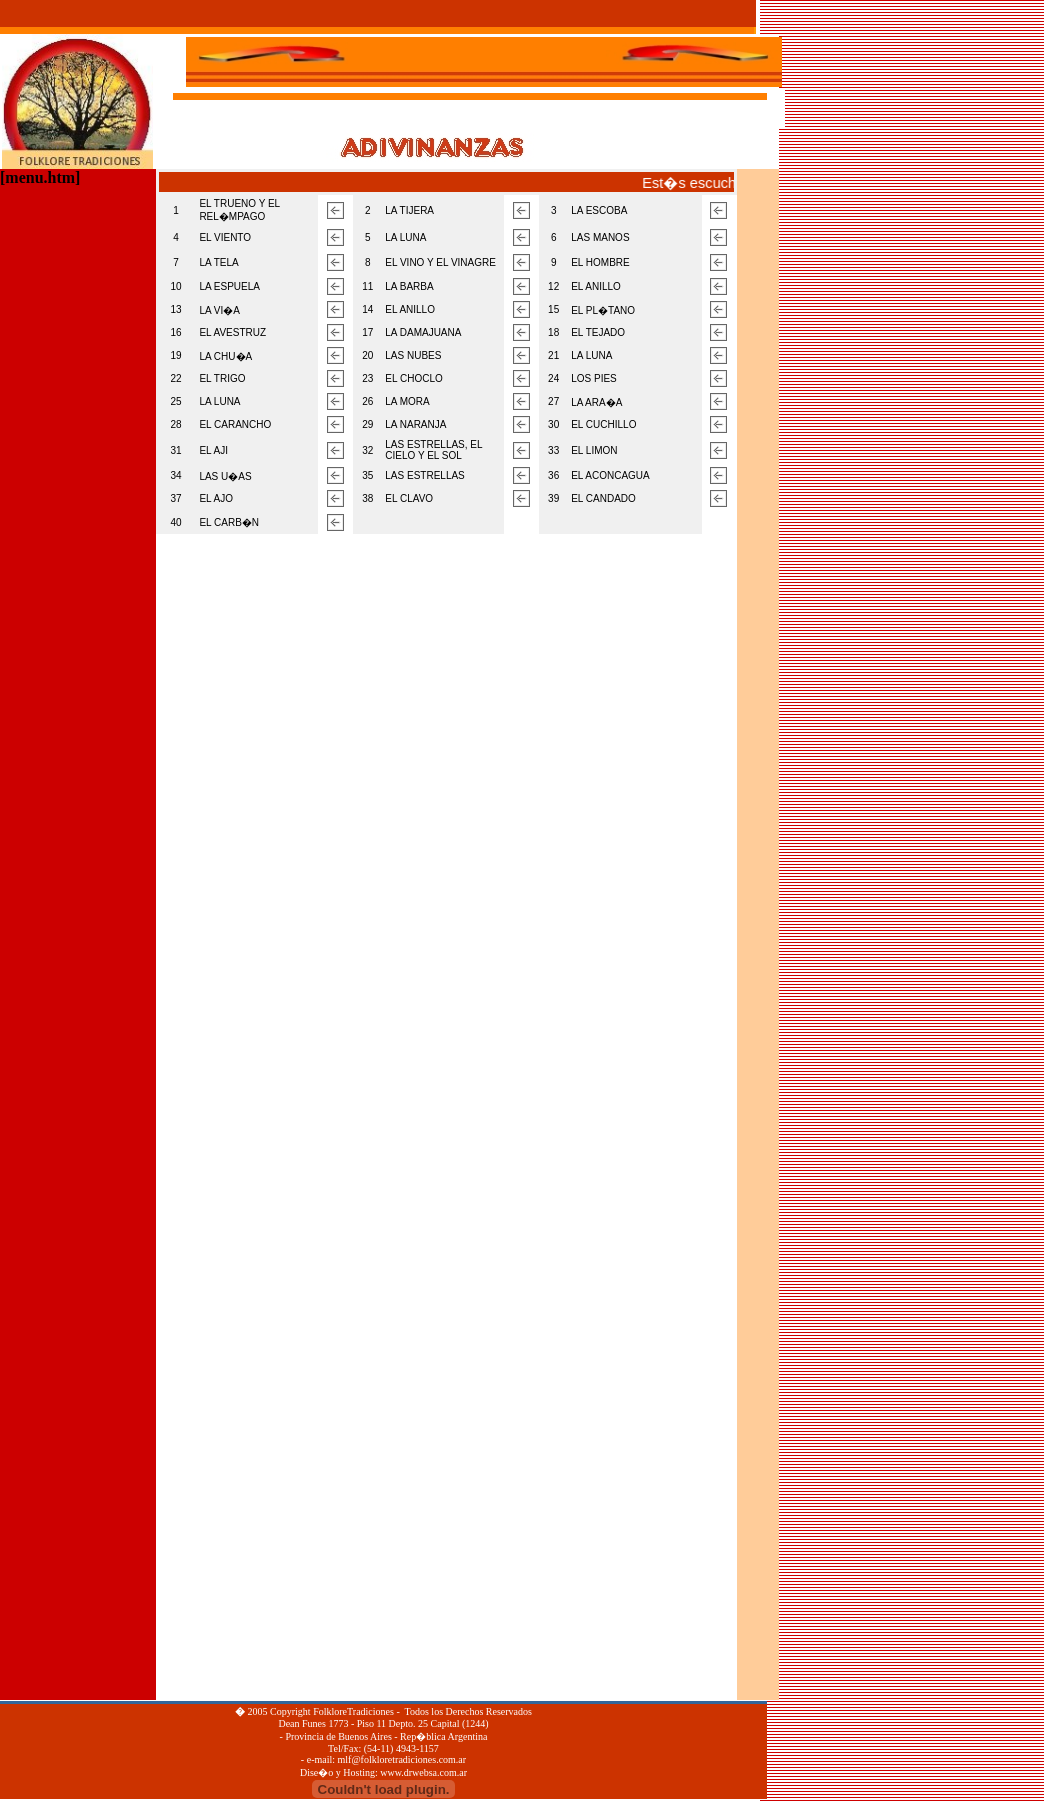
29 (367, 424)
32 (367, 450)
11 (367, 286)
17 (367, 332)
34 (176, 475)
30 (553, 424)
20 (367, 355)
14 (367, 309)
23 (367, 378)
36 (553, 475)
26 (367, 401)
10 (176, 286)
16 (176, 332)
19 (176, 355)
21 (553, 355)
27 (553, 401)
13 (176, 309)
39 (553, 498)
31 (176, 450)
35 (367, 475)
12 (553, 286)
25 (176, 401)
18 (553, 332)
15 (553, 309)
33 (553, 450)
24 (553, 378)
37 (176, 498)
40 (176, 522)
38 (367, 498)
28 (176, 424)
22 (176, 378)
